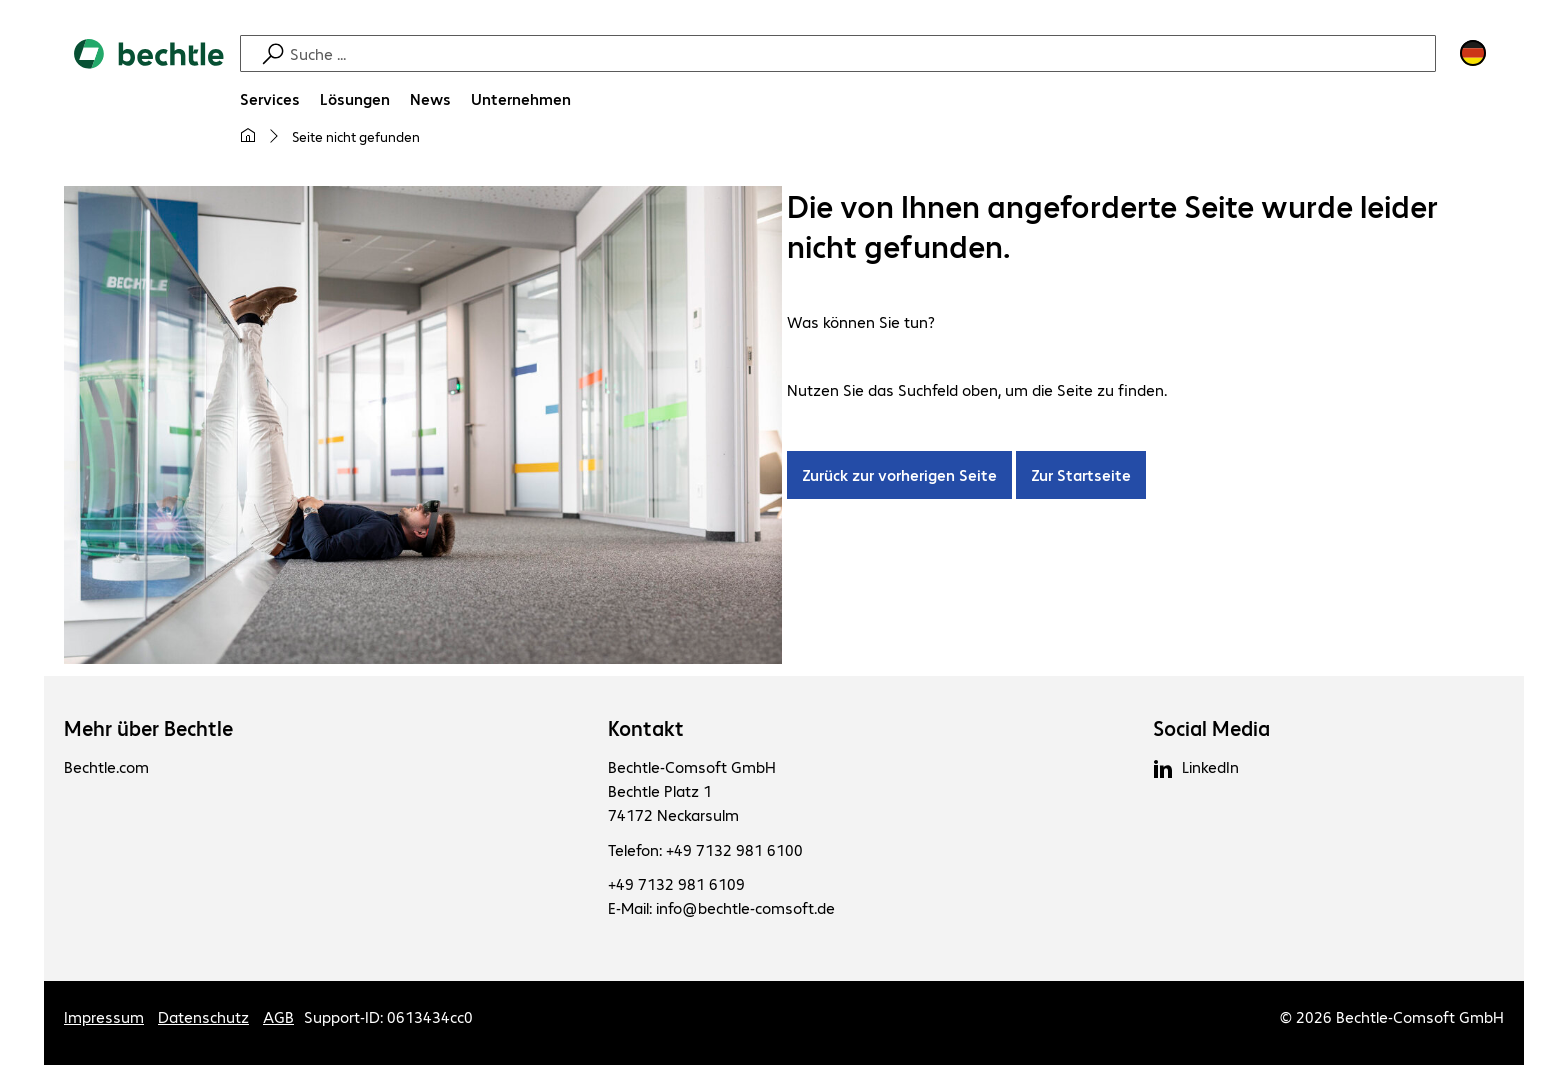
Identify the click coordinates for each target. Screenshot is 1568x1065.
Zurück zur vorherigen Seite (899, 474)
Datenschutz (203, 1016)
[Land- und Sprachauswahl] (1473, 53)
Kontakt (646, 728)
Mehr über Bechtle (148, 728)
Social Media (1211, 728)
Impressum (104, 1016)
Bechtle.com (106, 766)
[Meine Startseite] (248, 136)
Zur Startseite (1081, 474)
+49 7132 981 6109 (676, 883)
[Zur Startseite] (149, 101)
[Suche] (860, 53)
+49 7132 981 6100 (734, 849)
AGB (278, 1016)
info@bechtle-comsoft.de (745, 907)
